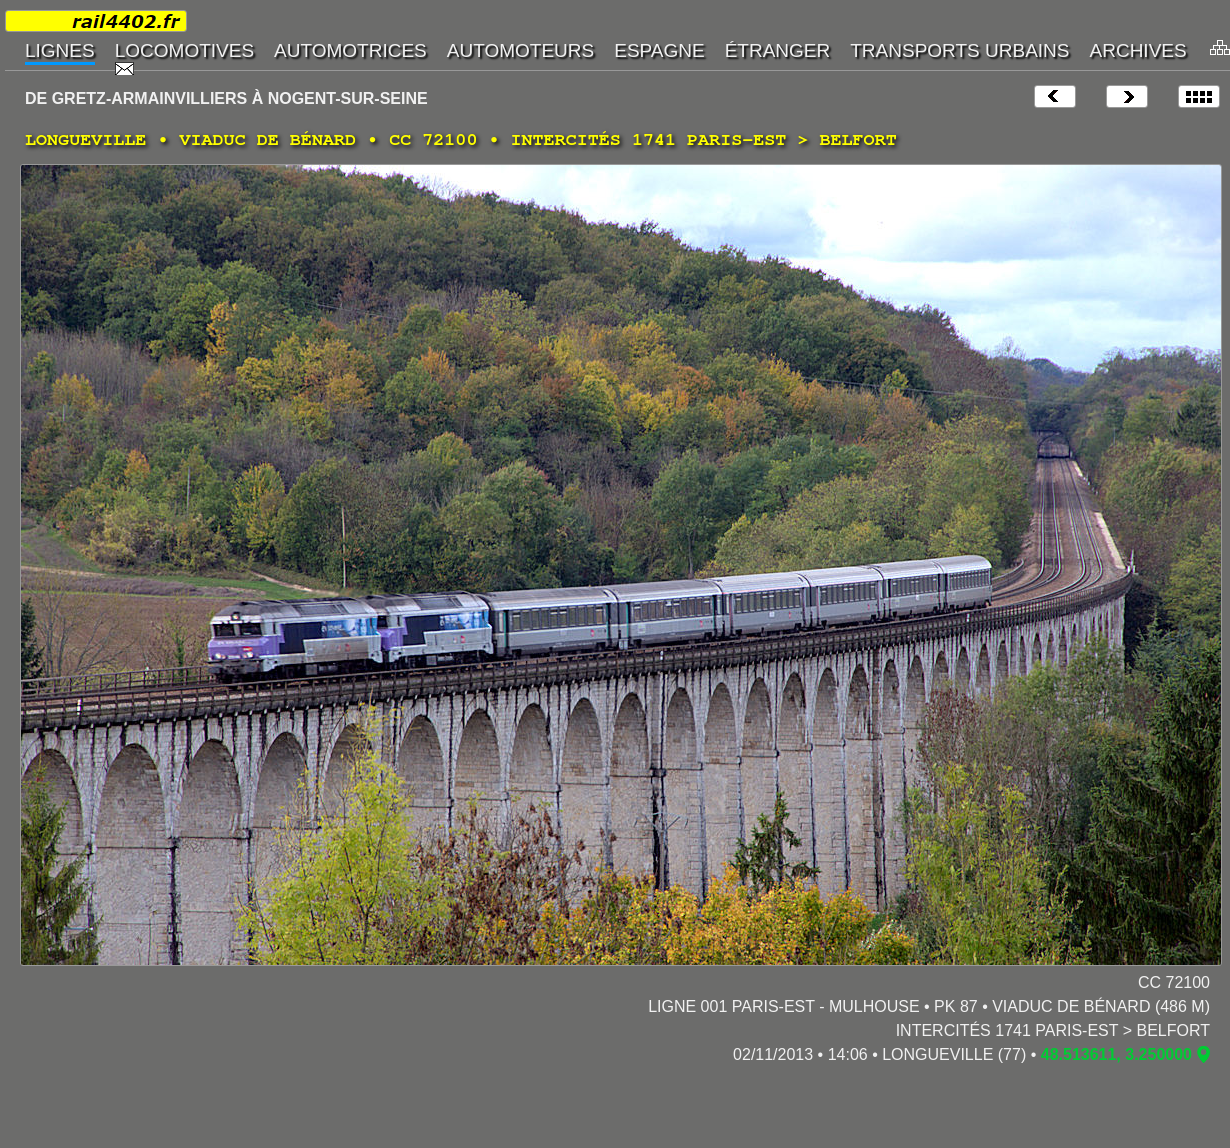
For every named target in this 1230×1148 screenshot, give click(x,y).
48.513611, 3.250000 (1116, 1054)
